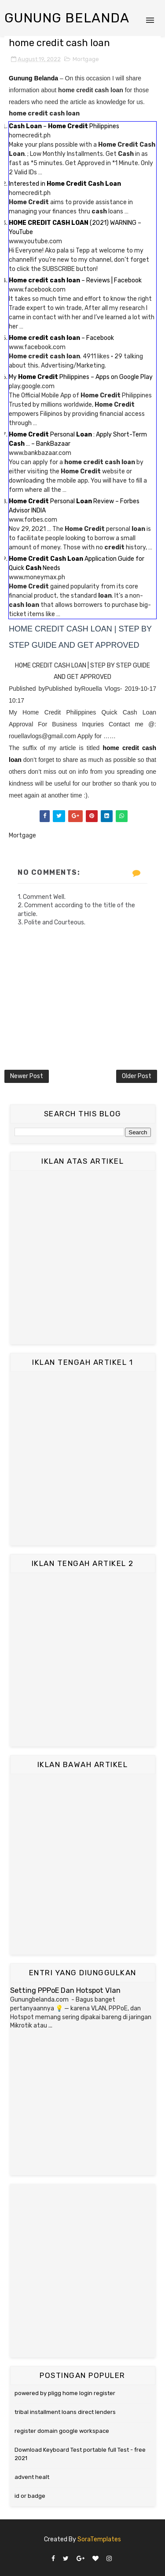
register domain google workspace (62, 2431)
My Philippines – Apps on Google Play (81, 377)
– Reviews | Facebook (75, 280)
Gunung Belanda (66, 18)
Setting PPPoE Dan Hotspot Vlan (65, 1990)
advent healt (32, 2477)
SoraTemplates (99, 2539)
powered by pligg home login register (65, 2393)
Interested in (65, 184)
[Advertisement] (82, 1257)
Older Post (136, 1076)
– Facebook (61, 338)
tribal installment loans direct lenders (65, 2412)
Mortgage (86, 59)
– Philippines (64, 126)
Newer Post (26, 1076)
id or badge (30, 2496)
